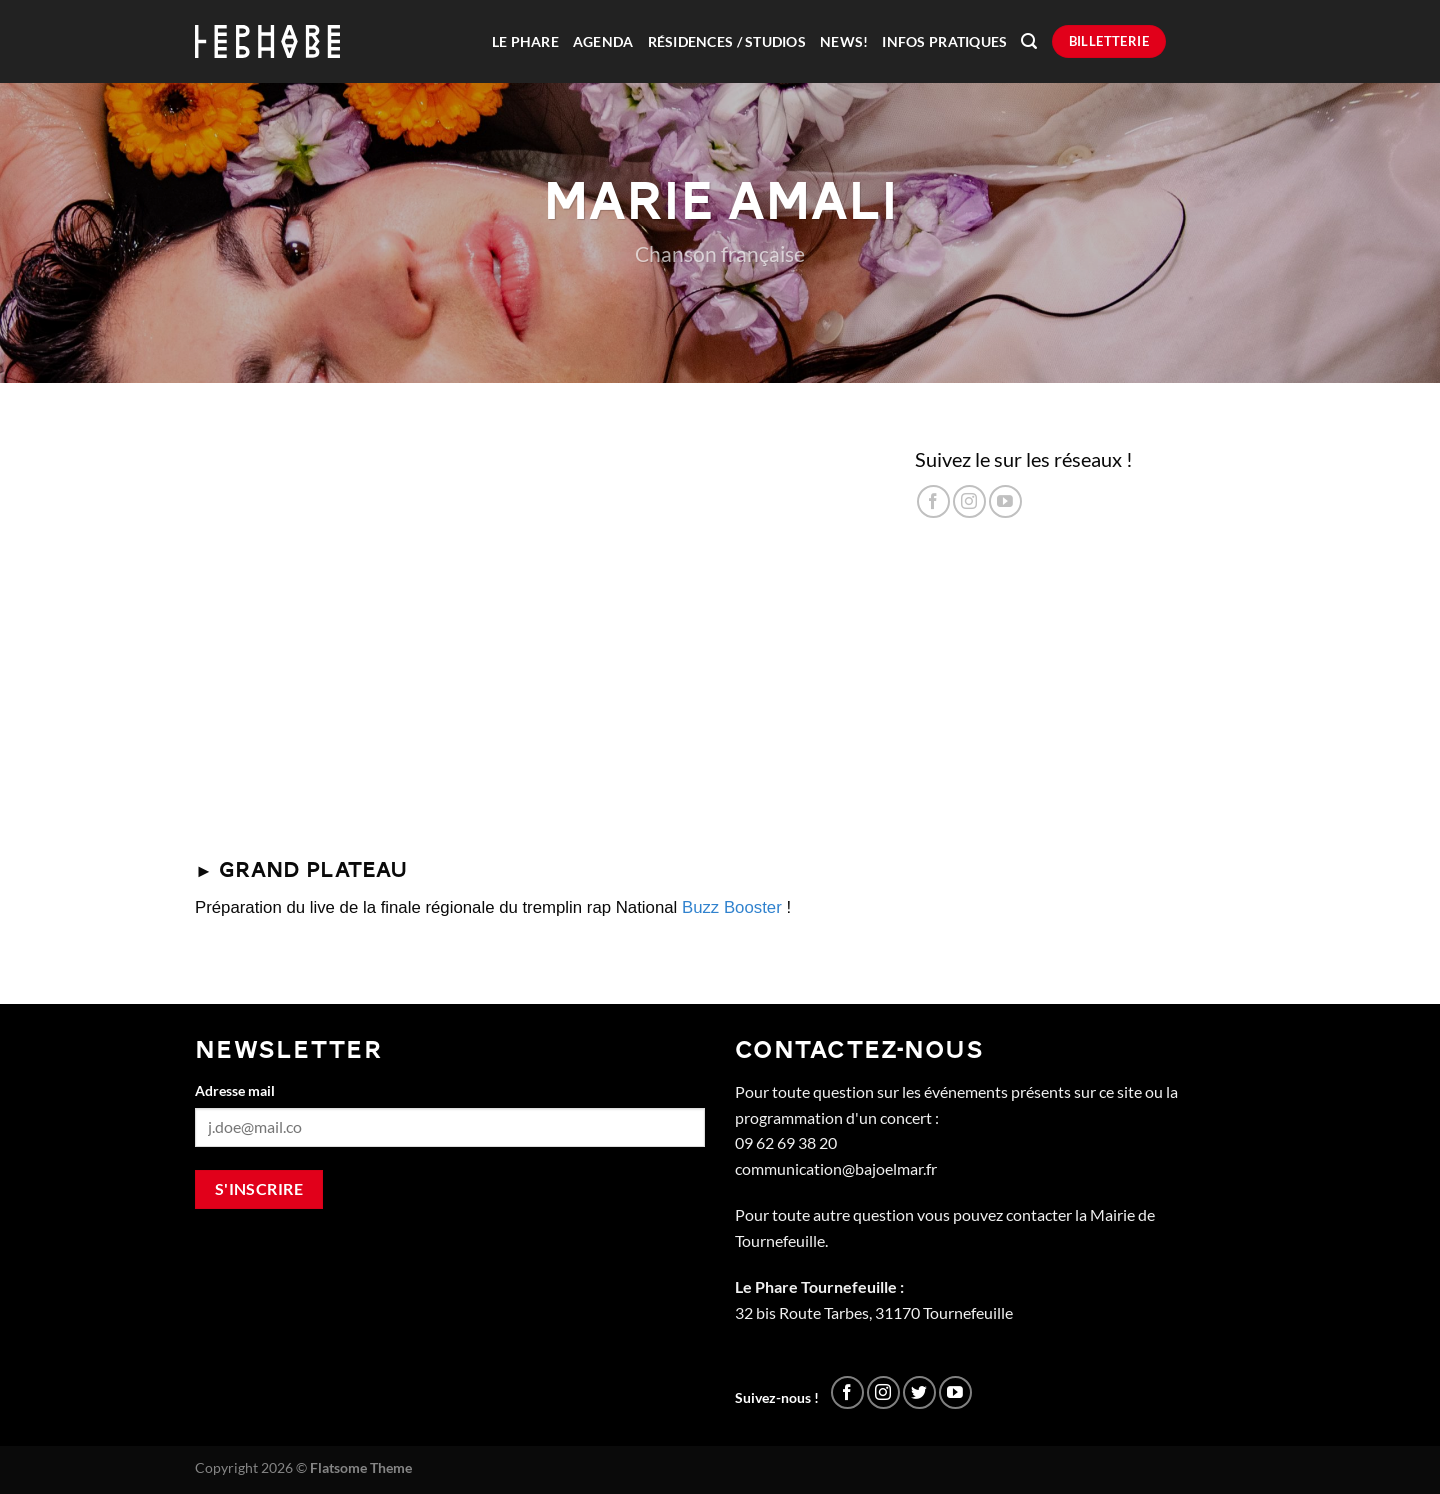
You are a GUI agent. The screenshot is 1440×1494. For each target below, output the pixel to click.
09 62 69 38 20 (786, 1142)
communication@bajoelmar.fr (836, 1168)
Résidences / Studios (727, 42)
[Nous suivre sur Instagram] (969, 501)
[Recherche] (1029, 41)
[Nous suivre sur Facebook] (933, 501)
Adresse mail (235, 1090)
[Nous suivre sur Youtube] (1005, 501)
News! (844, 42)
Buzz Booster (732, 907)
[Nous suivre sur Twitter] (919, 1392)
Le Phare (525, 42)
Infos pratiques (944, 42)
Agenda (603, 42)
